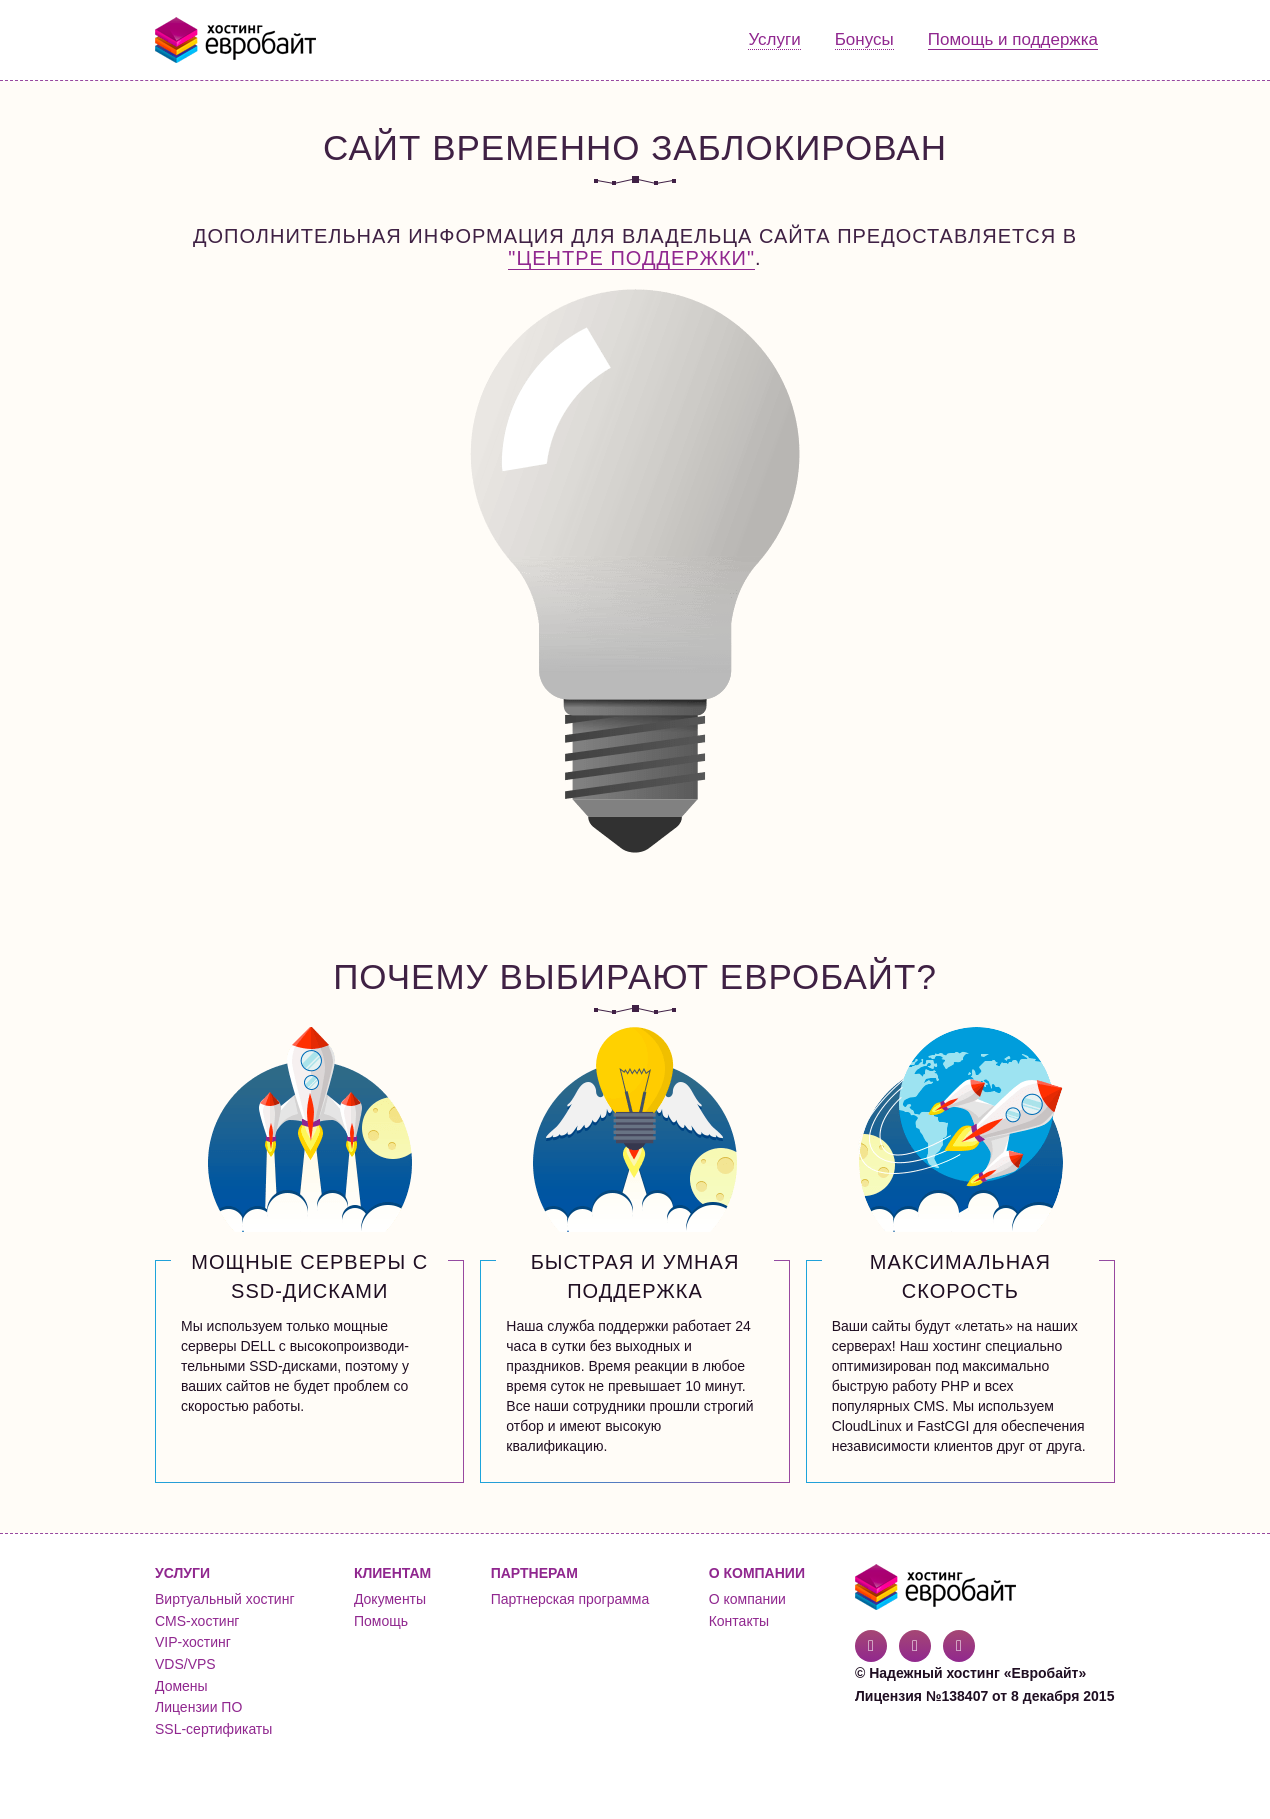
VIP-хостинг (193, 1642)
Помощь (381, 1621)
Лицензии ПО (198, 1707)
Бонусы (864, 39)
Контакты (739, 1621)
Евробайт (236, 40)
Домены (181, 1686)
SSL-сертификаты (213, 1729)
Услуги (774, 39)
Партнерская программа (570, 1599)
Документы (390, 1599)
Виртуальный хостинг (225, 1599)
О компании (747, 1599)
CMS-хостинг (197, 1621)
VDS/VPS (185, 1664)
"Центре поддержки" (631, 258)
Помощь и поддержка (1013, 39)
